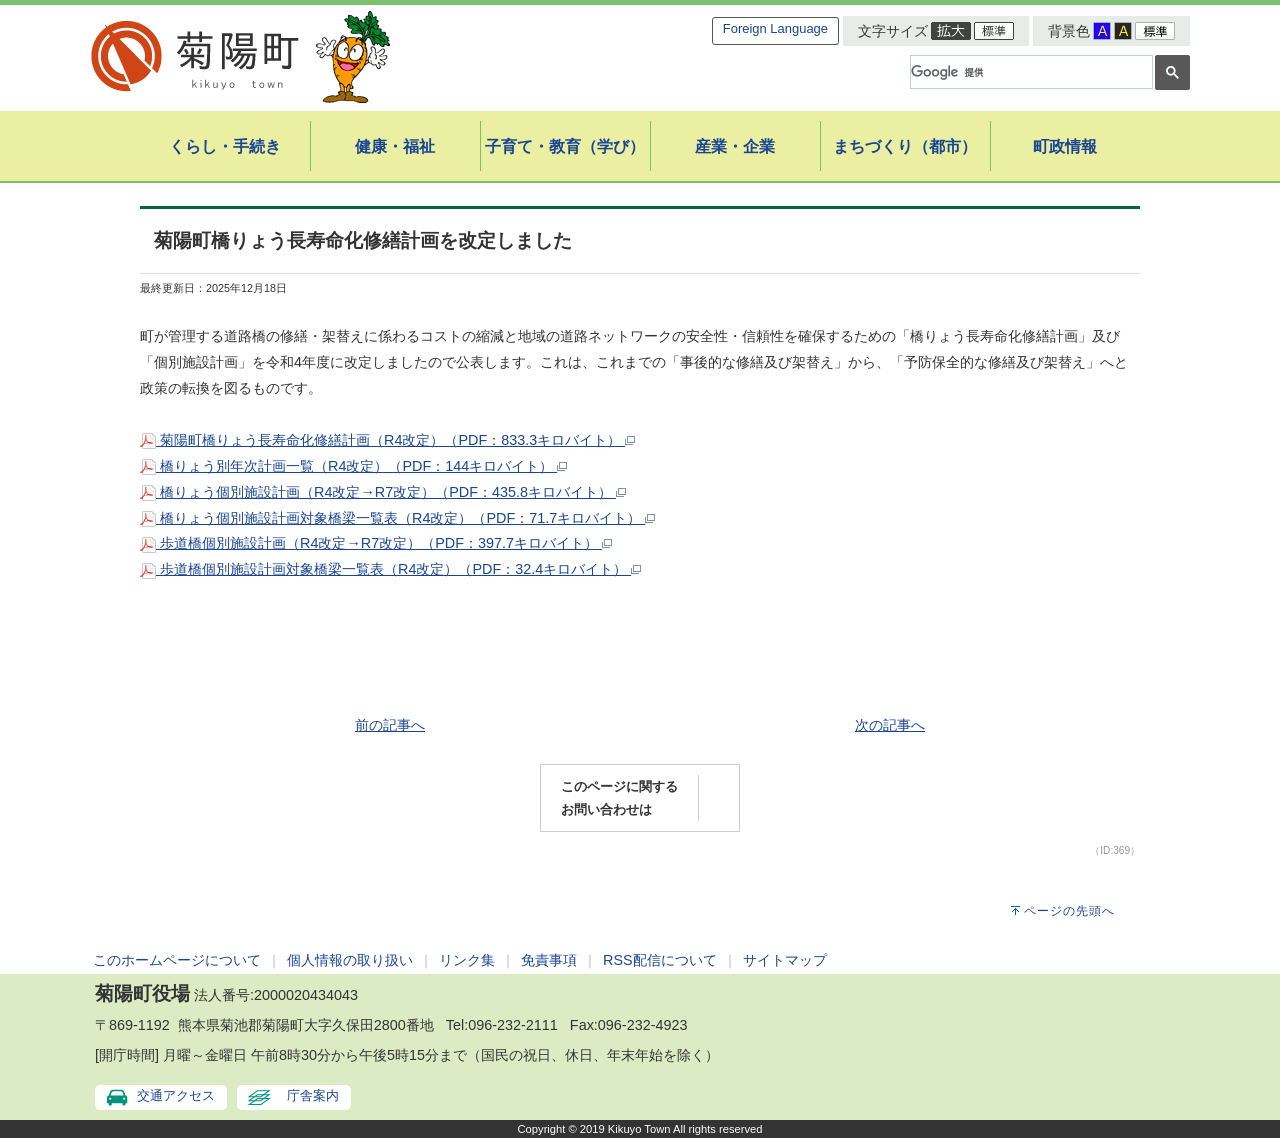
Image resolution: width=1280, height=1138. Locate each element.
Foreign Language (775, 28)
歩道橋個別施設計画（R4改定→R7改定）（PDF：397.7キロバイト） (376, 543)
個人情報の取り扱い (350, 960)
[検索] (1029, 72)
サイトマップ (785, 960)
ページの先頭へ (1069, 911)
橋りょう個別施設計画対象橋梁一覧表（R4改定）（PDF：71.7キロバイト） (397, 518)
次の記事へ (890, 725)
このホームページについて (177, 960)
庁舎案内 (313, 1095)
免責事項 (549, 960)
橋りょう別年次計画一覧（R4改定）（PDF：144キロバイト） (353, 466)
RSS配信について (660, 960)
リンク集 (467, 960)
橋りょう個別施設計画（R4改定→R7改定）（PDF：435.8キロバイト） (383, 492)
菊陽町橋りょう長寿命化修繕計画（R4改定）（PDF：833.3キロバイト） (387, 440)
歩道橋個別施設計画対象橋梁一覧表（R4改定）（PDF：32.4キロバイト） (390, 569)
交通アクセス (176, 1095)
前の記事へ (390, 725)
